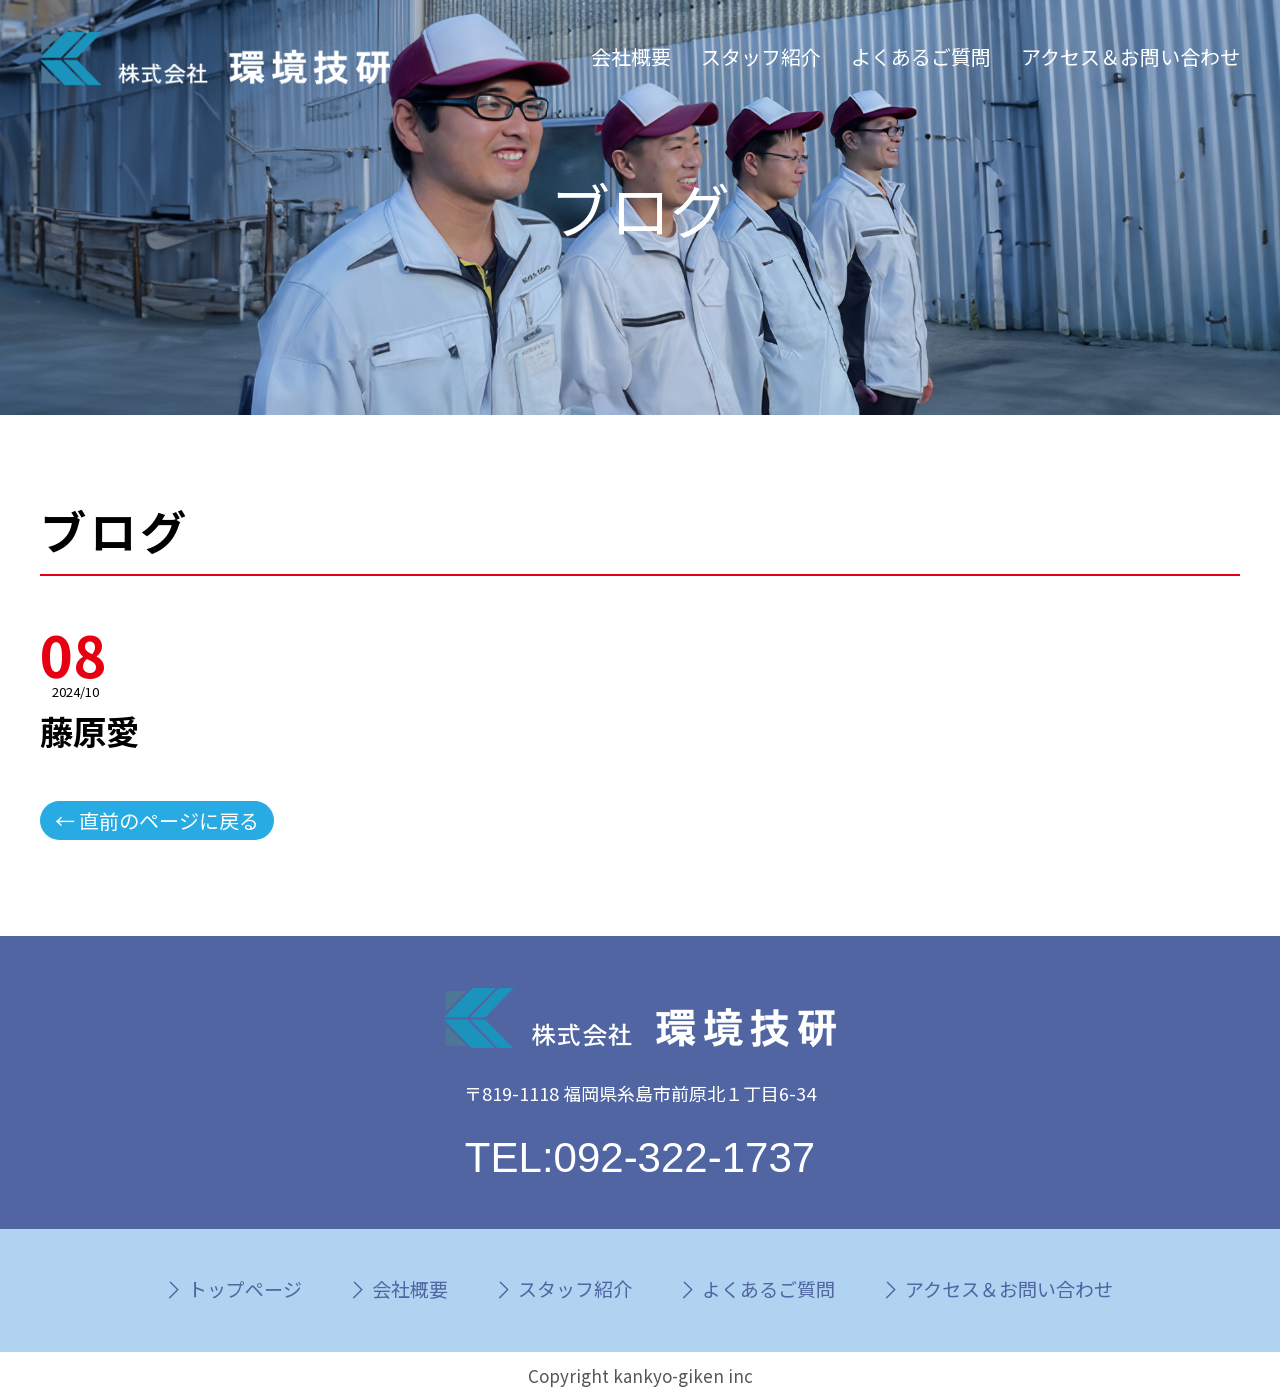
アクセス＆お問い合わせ (1130, 56)
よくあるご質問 (921, 56)
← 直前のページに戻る (157, 820)
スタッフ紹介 (761, 56)
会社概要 (631, 56)
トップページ (245, 1288)
